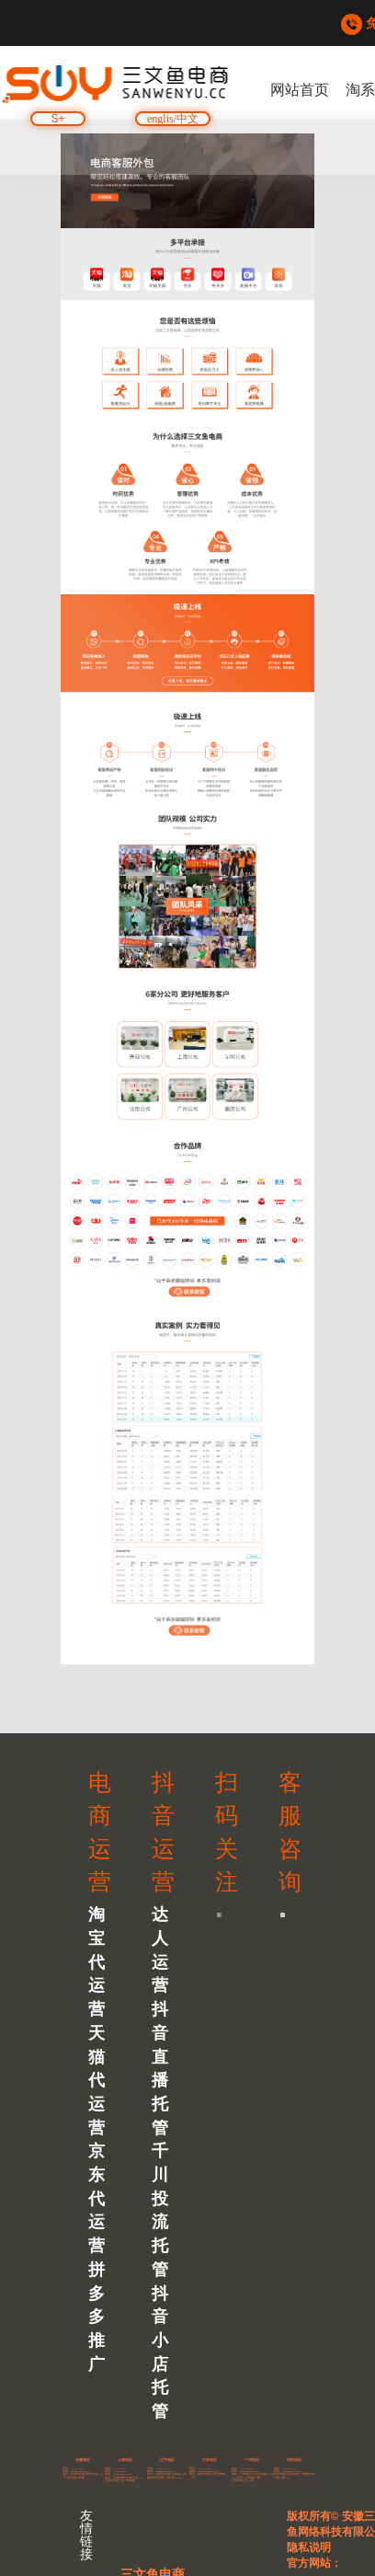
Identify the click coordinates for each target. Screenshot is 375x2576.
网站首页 (299, 90)
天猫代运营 (96, 2080)
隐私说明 (309, 2547)
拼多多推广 (96, 2317)
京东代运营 (96, 2198)
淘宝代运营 (96, 1961)
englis (160, 119)
